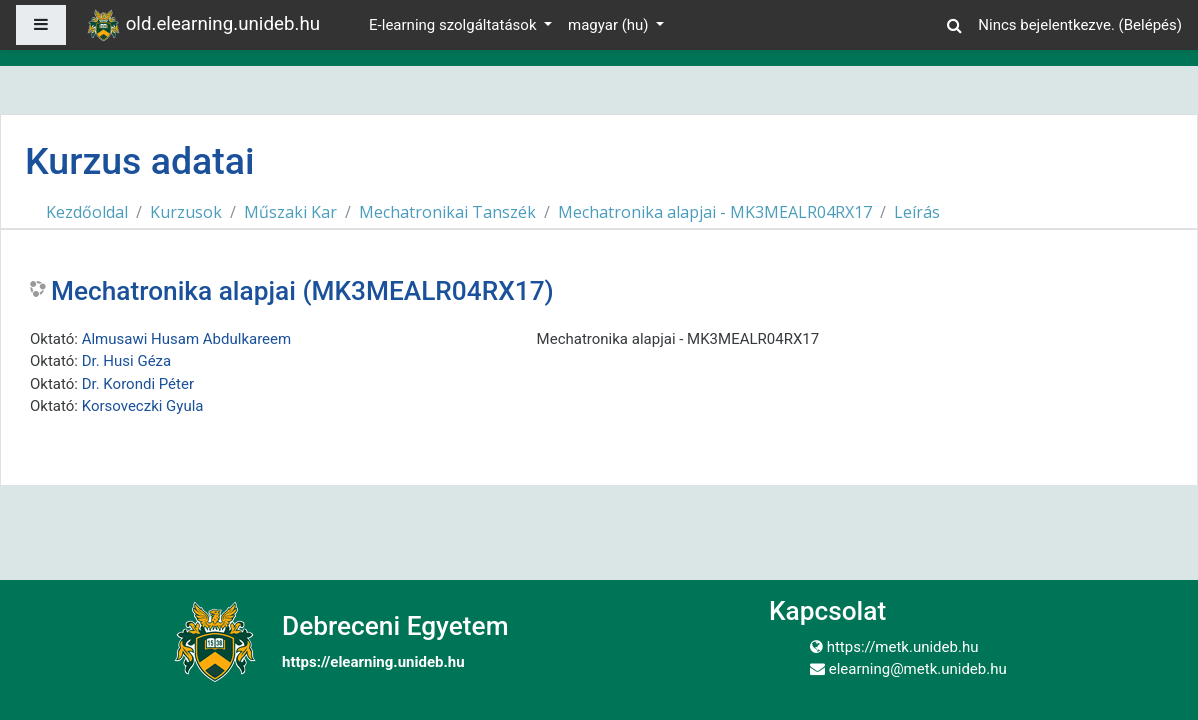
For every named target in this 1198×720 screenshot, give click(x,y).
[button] (954, 22)
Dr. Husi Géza (127, 361)
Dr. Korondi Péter (138, 384)
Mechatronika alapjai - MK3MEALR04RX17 (715, 212)
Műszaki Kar (290, 212)
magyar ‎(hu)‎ (610, 25)
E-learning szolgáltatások (454, 25)
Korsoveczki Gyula (143, 406)
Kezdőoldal (87, 212)
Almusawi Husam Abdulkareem (187, 339)
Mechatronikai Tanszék (447, 212)
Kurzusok (186, 212)
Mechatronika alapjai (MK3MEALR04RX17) (302, 291)
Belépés (1150, 25)
